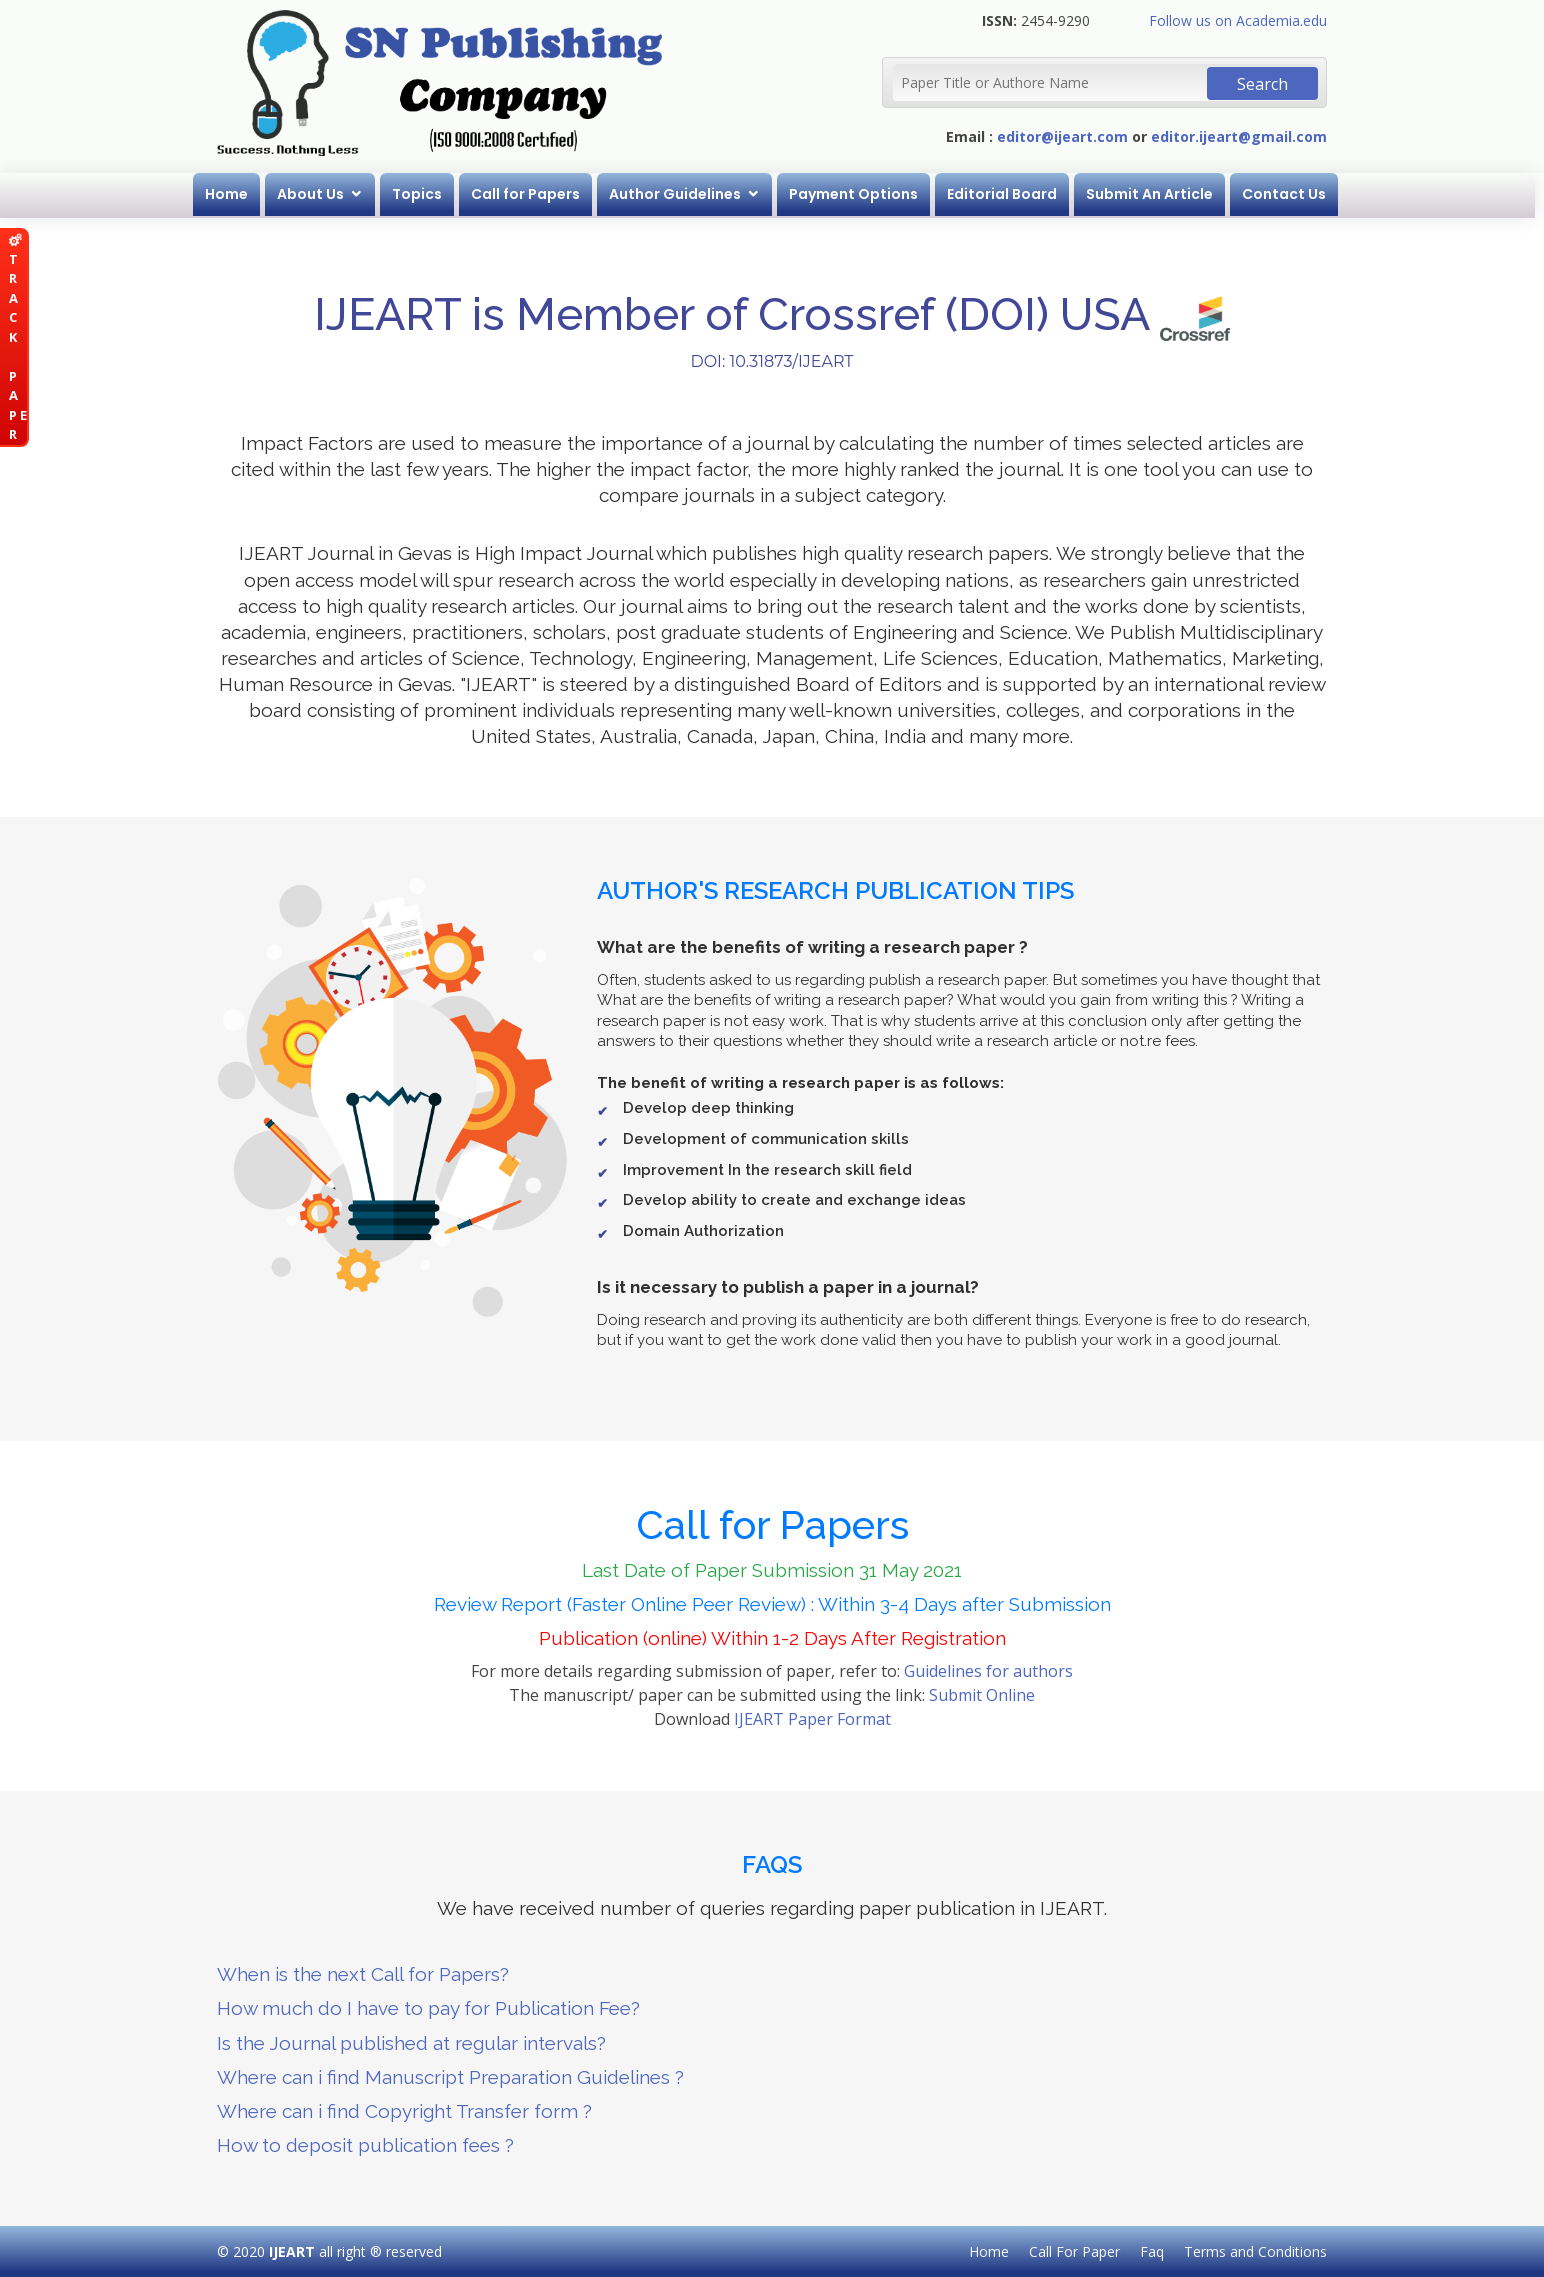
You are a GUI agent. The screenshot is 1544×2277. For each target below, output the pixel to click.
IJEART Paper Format (812, 1719)
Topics (421, 194)
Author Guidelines (679, 194)
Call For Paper (1074, 2251)
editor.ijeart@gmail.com (1239, 136)
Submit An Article (1153, 194)
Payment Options (857, 194)
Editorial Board (1006, 194)
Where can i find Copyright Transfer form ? (404, 2111)
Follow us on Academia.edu (1238, 20)
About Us (314, 194)
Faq (1152, 2251)
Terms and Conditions (1255, 2251)
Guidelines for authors (988, 1671)
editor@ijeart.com (1062, 136)
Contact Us (1288, 194)
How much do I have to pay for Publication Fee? (428, 2008)
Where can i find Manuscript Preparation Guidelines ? (450, 2077)
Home (230, 194)
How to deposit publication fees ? (365, 2145)
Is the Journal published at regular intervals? (411, 2043)
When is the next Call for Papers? (363, 1974)
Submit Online (982, 1695)
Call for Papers (529, 194)
